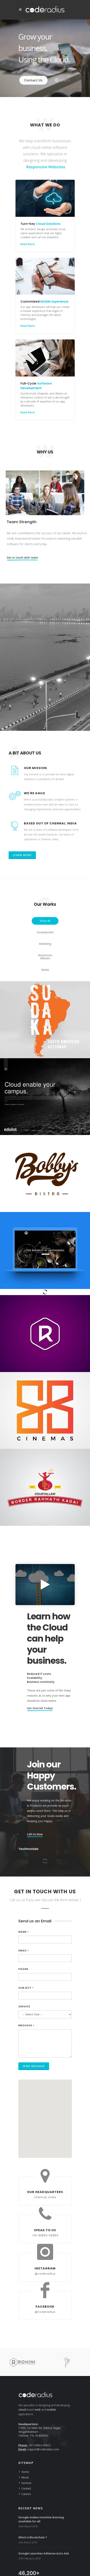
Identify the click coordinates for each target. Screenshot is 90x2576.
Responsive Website (45, 956)
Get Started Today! (40, 1708)
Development (45, 932)
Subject (26, 1988)
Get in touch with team (22, 557)
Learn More (22, 855)
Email (23, 1950)
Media (45, 969)
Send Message (34, 2066)
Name (23, 1932)
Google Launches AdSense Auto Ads (43, 2553)
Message (26, 2025)
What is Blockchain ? (32, 2537)
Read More (27, 244)
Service (24, 2006)
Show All (45, 921)
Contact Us (33, 80)
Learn (62, 80)
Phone (23, 1969)
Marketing (45, 944)
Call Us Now (35, 1834)
